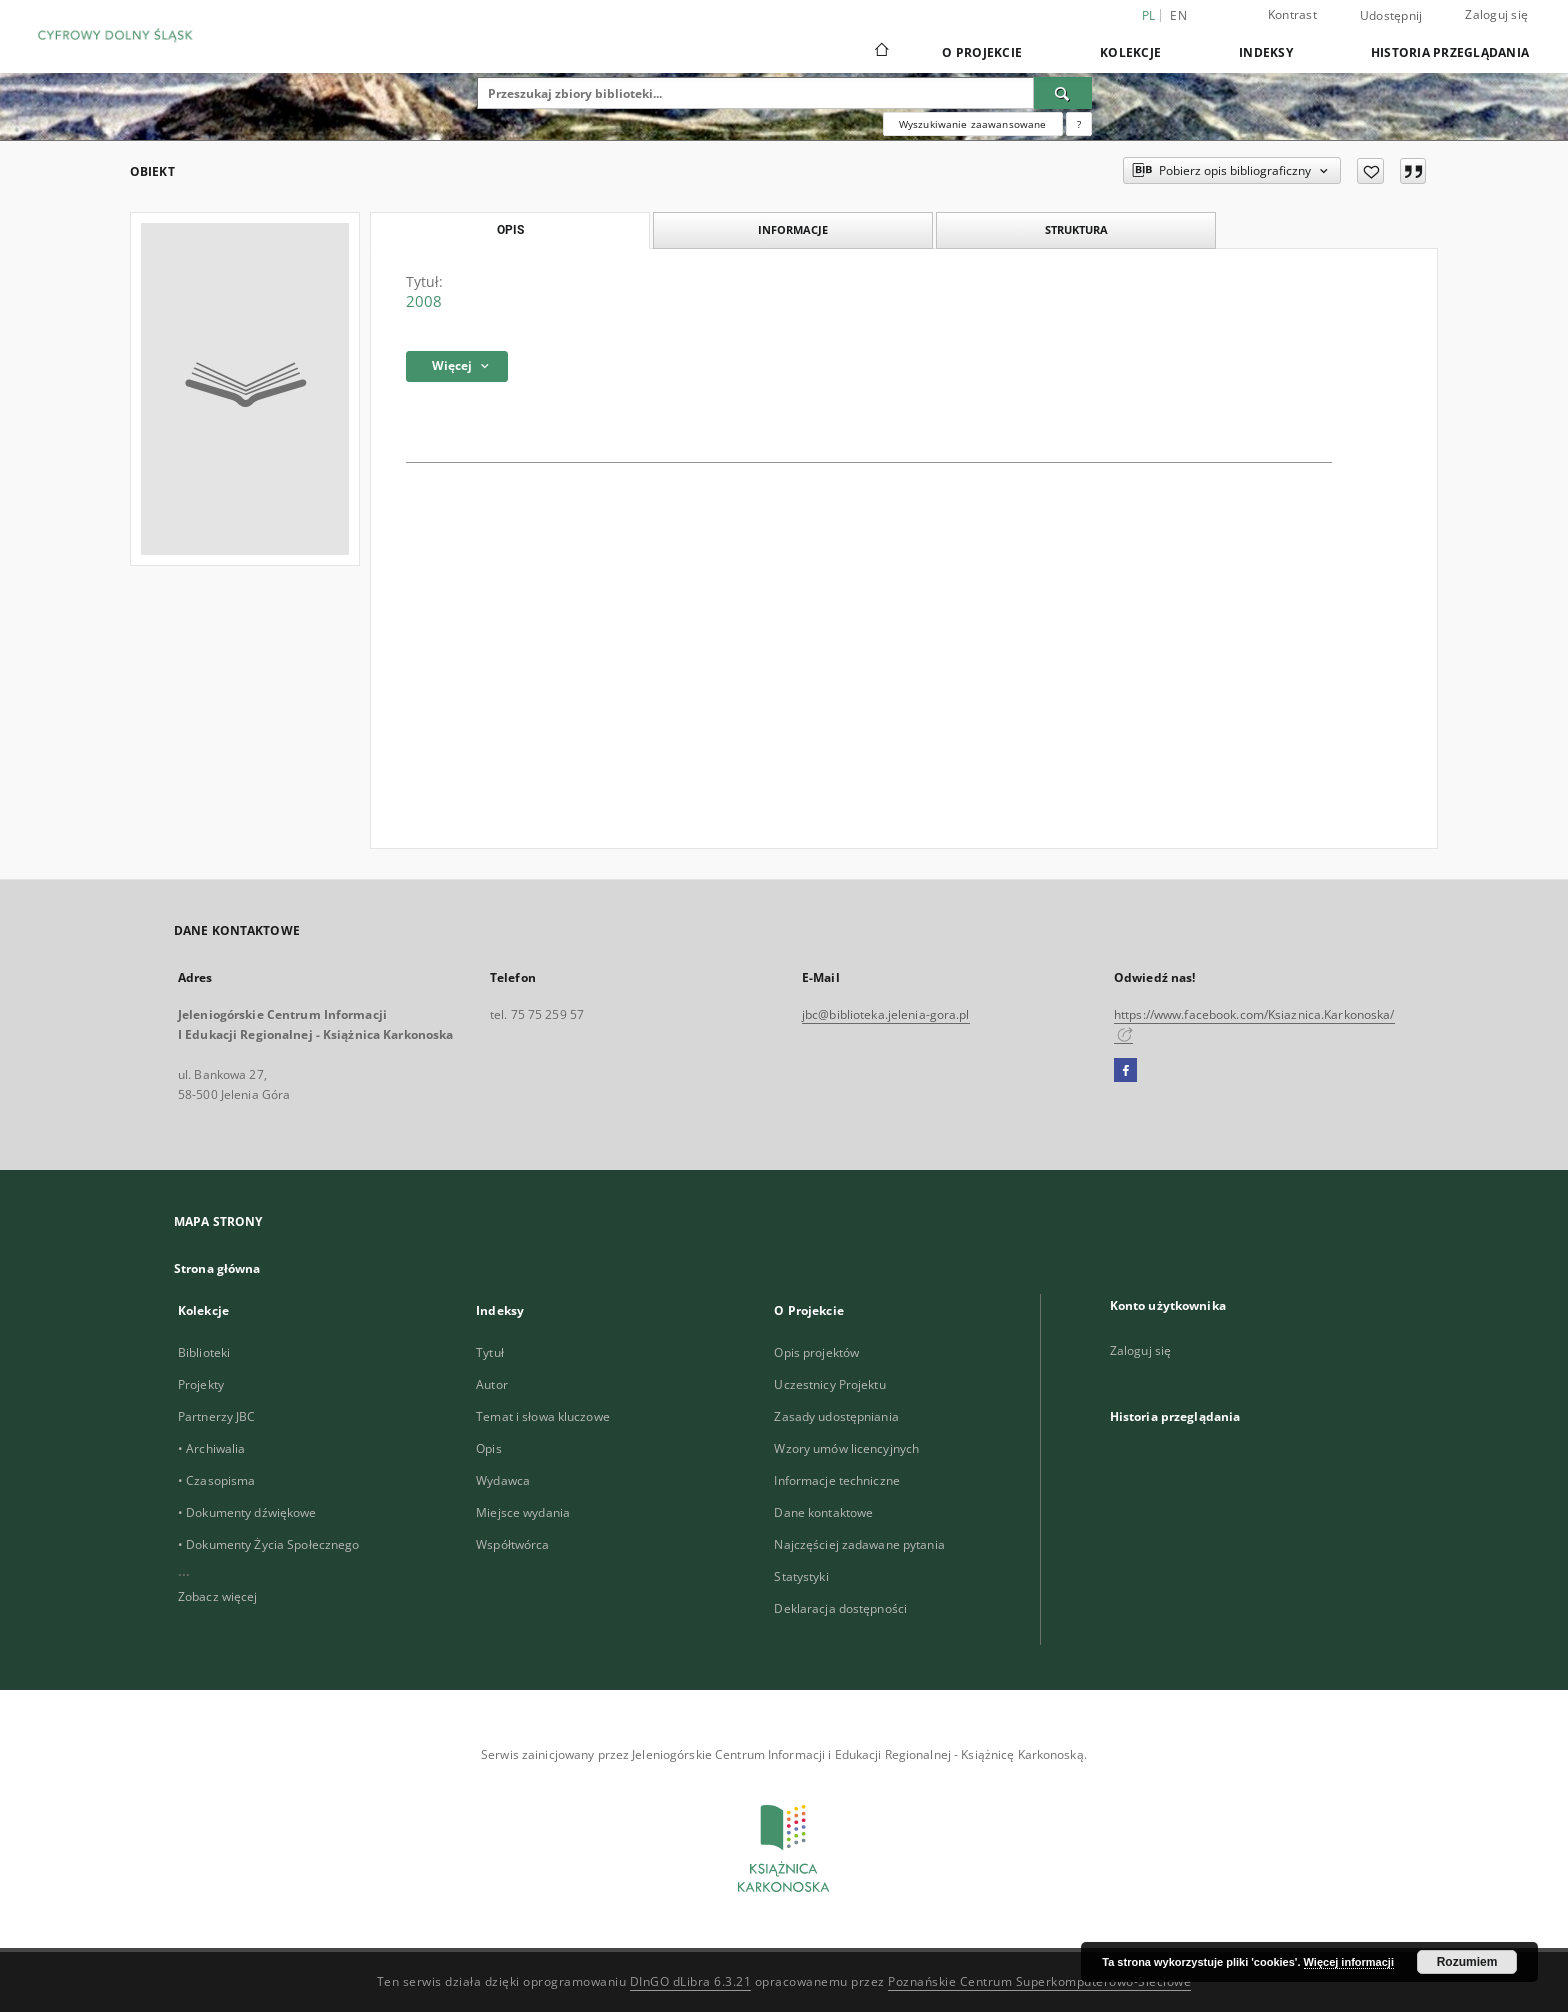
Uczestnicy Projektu (829, 1384)
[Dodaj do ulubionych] (1370, 171)
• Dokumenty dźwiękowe (247, 1512)
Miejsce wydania (523, 1512)
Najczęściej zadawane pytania (859, 1544)
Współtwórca (512, 1544)
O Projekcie (982, 52)
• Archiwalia (211, 1448)
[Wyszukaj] (1063, 93)
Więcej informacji (1349, 1962)
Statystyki (801, 1576)
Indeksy (1266, 52)
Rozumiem (1467, 1962)
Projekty (201, 1384)
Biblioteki (204, 1352)
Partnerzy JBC (217, 1416)
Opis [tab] (510, 230)
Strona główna (217, 1268)
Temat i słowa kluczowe (543, 1416)
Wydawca (503, 1480)
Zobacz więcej (218, 1596)
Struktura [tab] (1076, 229)
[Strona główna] (880, 52)
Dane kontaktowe (823, 1512)
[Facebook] (1125, 1071)
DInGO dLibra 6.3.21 (691, 1981)
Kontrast (1292, 14)
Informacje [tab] (793, 229)
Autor (492, 1384)
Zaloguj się (1496, 14)
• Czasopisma (216, 1480)
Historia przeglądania (1450, 52)
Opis (488, 1448)
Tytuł (490, 1352)
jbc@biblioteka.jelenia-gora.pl (886, 1014)
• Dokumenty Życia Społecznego (268, 1544)
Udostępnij (1391, 16)
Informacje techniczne (837, 1480)
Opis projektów (816, 1352)
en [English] (1178, 15)
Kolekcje (1130, 52)
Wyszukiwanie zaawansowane (973, 124)
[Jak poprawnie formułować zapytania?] (1079, 124)
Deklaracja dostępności (840, 1608)
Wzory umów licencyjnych (846, 1448)
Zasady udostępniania (836, 1416)
